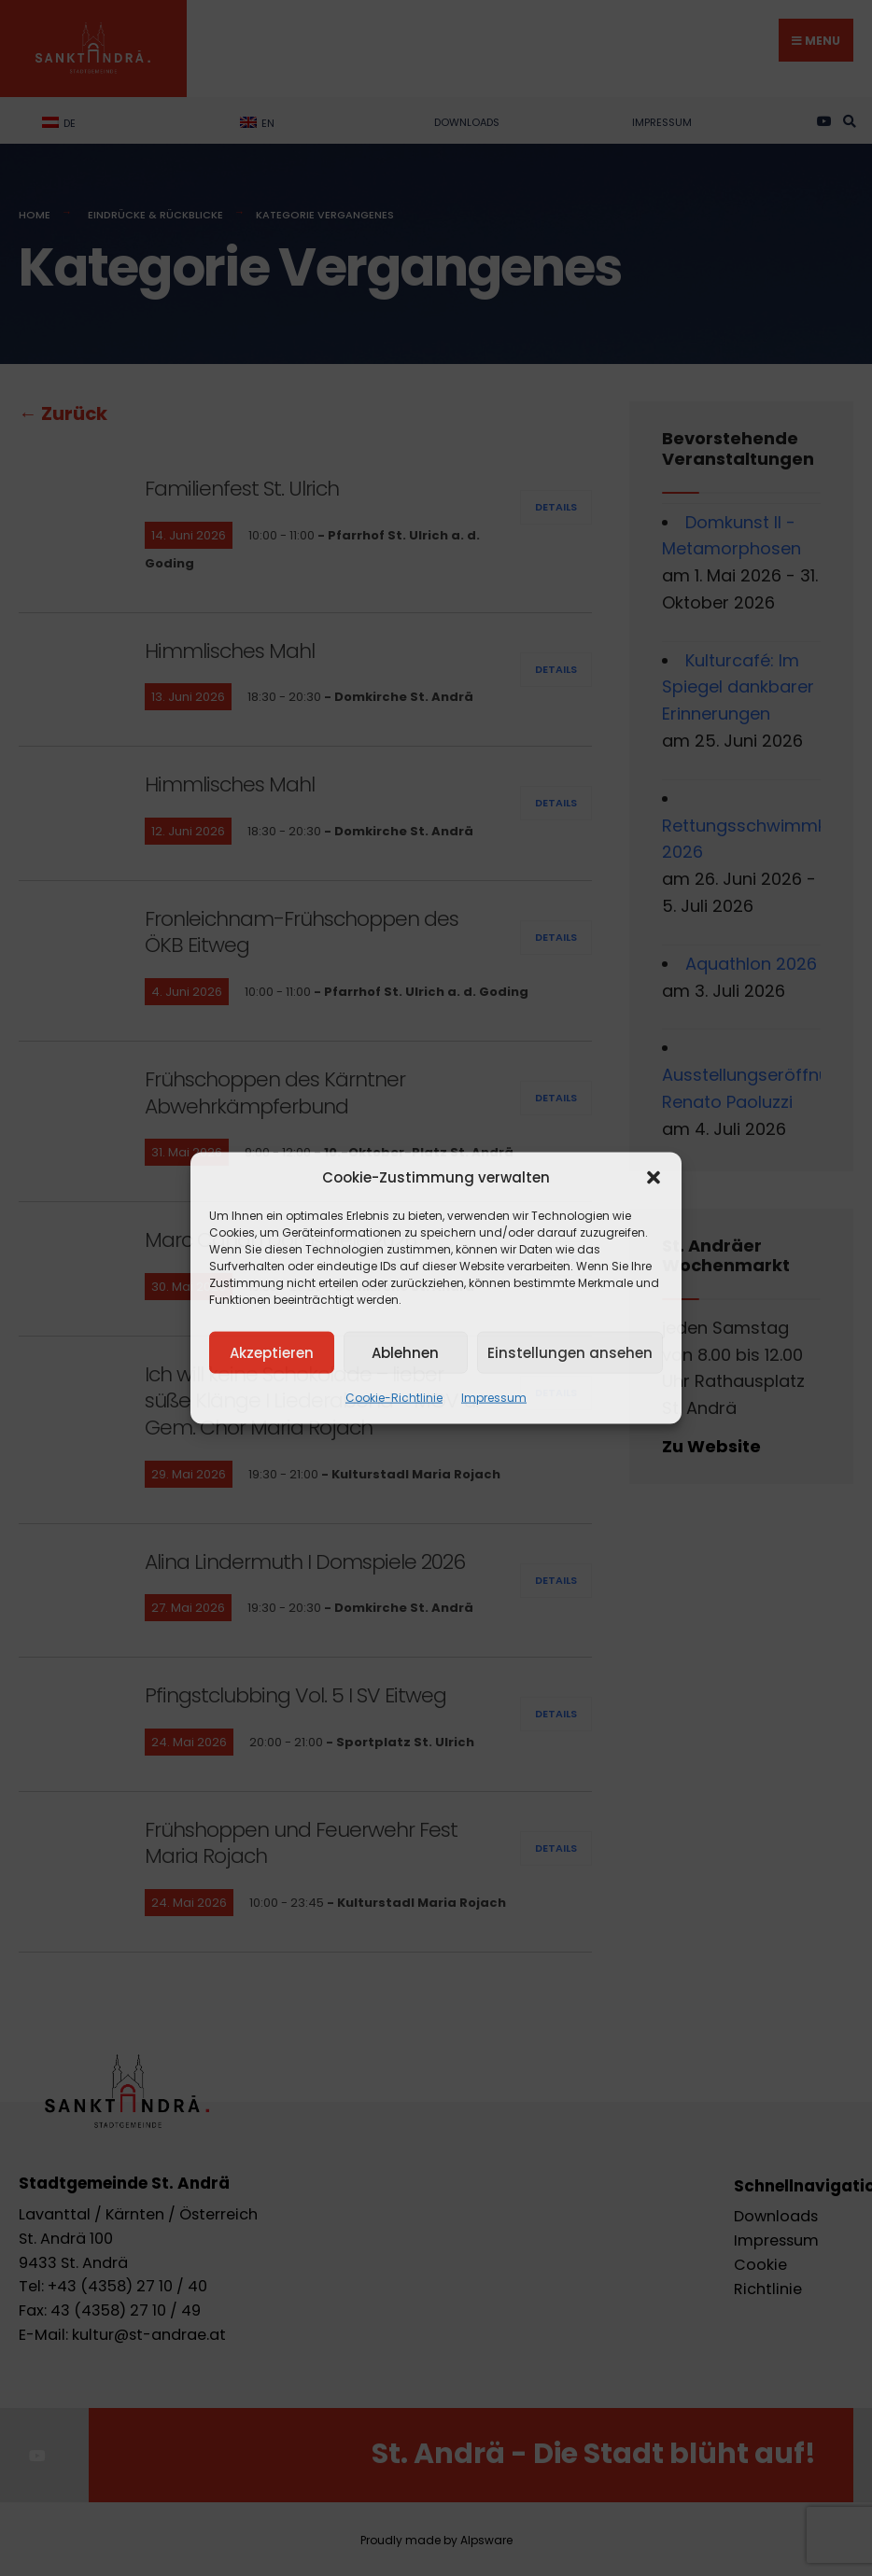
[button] (653, 1178)
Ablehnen (405, 1352)
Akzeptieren (272, 1352)
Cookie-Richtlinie (394, 1398)
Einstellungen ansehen (570, 1352)
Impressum (494, 1398)
